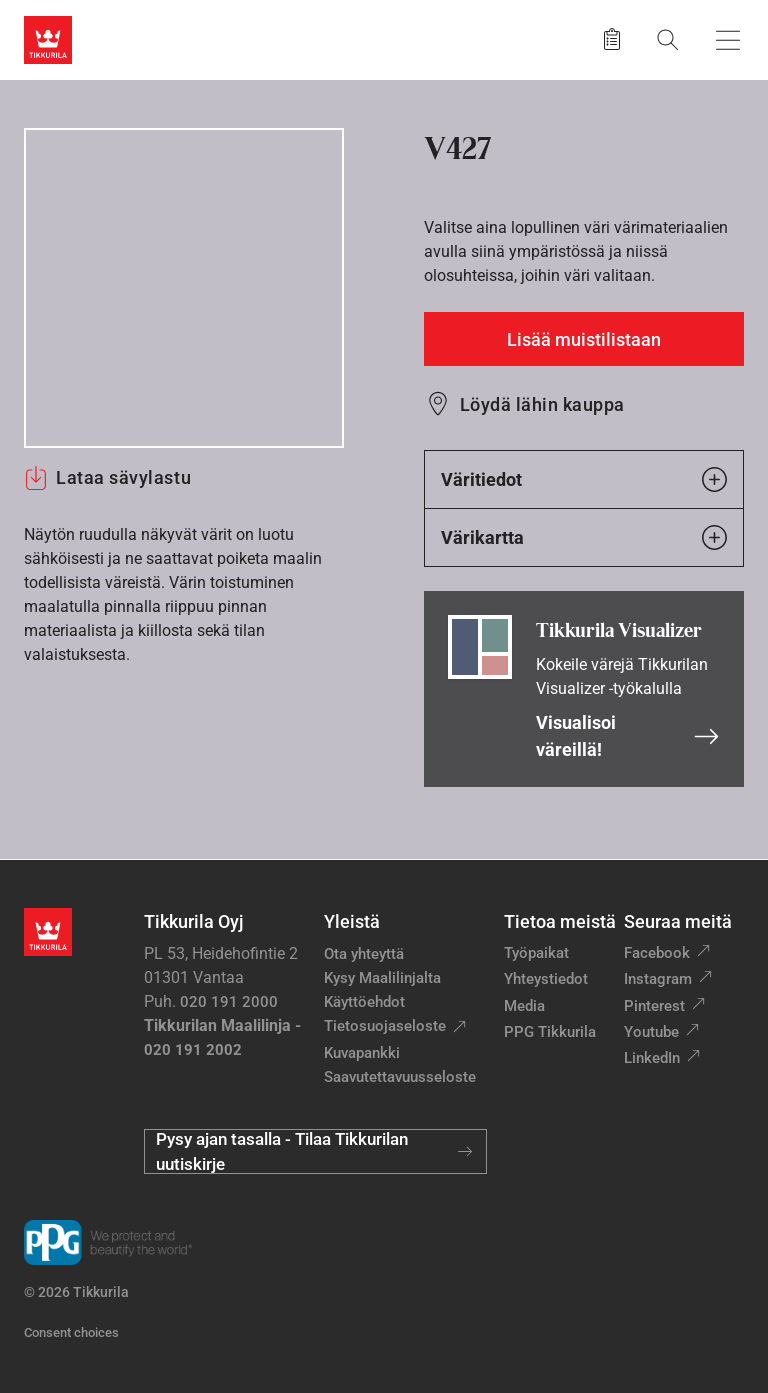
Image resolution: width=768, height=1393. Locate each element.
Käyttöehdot (364, 1002)
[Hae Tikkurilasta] (668, 39)
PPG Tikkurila (550, 1032)
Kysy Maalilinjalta (382, 978)
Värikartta (584, 537)
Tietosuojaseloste (385, 1026)
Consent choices (71, 1332)
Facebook (657, 953)
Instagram (658, 979)
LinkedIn (652, 1058)
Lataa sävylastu (107, 478)
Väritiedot (584, 479)
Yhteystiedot (546, 979)
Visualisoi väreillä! (628, 736)
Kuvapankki (362, 1053)
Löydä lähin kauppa (542, 404)
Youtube (651, 1032)
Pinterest (654, 1006)
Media (524, 1006)
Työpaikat (536, 953)
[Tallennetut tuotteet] (612, 40)
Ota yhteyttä (364, 954)
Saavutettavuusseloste (400, 1077)
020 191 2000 (229, 1002)
